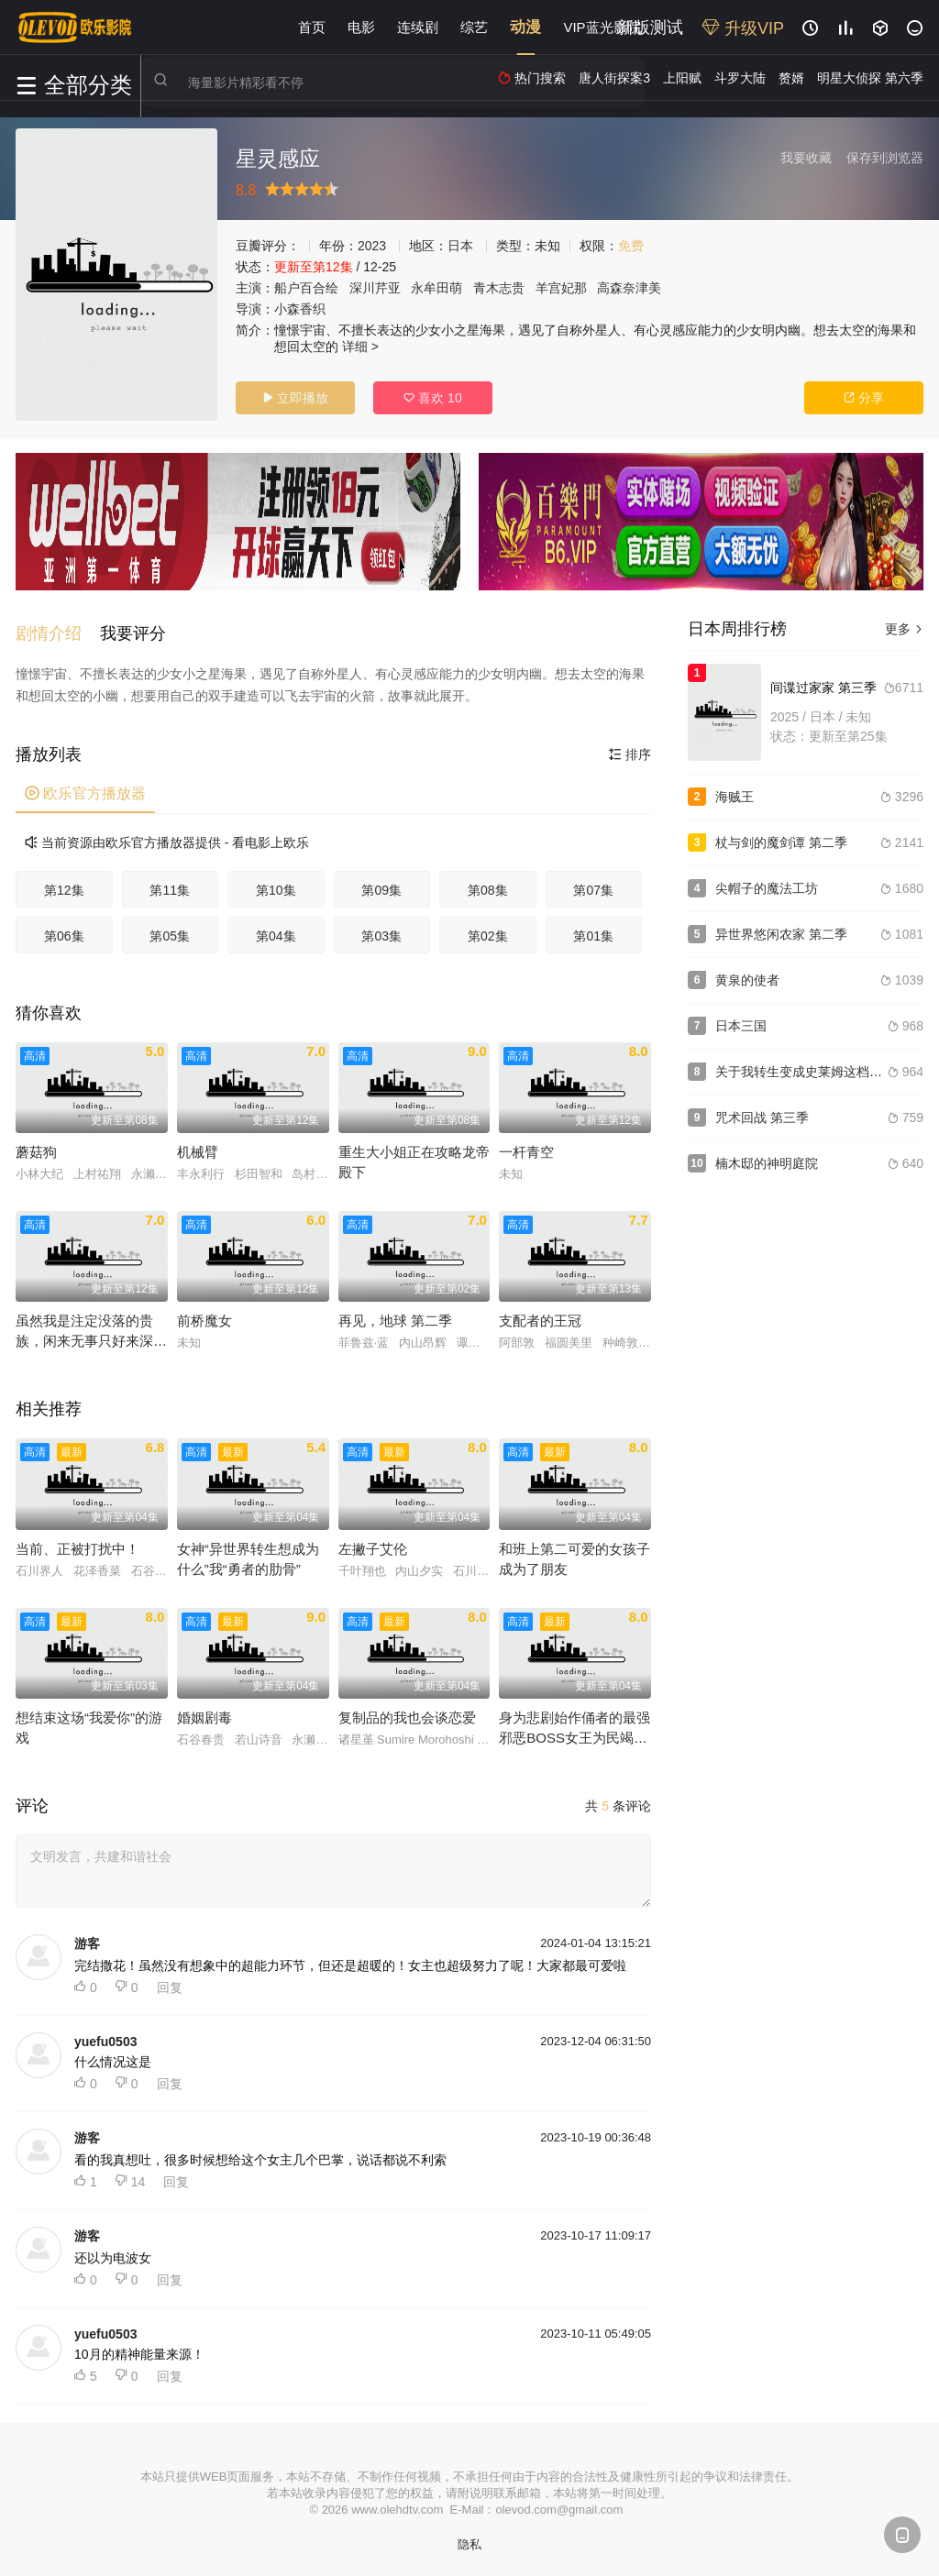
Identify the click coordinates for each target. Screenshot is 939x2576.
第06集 (64, 931)
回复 (169, 1983)
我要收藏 (806, 157)
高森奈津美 (629, 288)
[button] (58, 629)
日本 (460, 245)
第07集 (593, 885)
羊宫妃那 (561, 288)
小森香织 (300, 309)
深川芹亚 (375, 288)
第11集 (169, 885)
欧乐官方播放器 (85, 789)
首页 (312, 27)
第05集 (169, 931)
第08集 (488, 885)
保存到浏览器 (884, 157)
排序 (630, 750)
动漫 (525, 27)
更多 (904, 629)
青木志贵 (499, 288)
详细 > (360, 346)
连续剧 (417, 27)
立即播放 (295, 398)
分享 (864, 398)
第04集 (276, 931)
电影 (361, 27)
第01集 (593, 931)
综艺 (474, 27)
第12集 (64, 885)
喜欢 (432, 398)
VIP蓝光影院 (601, 27)
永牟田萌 (436, 288)
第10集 (276, 885)
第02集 (488, 931)
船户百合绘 (306, 288)
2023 (372, 245)
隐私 (469, 2540)
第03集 (381, 931)
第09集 (381, 885)
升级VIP (742, 28)
